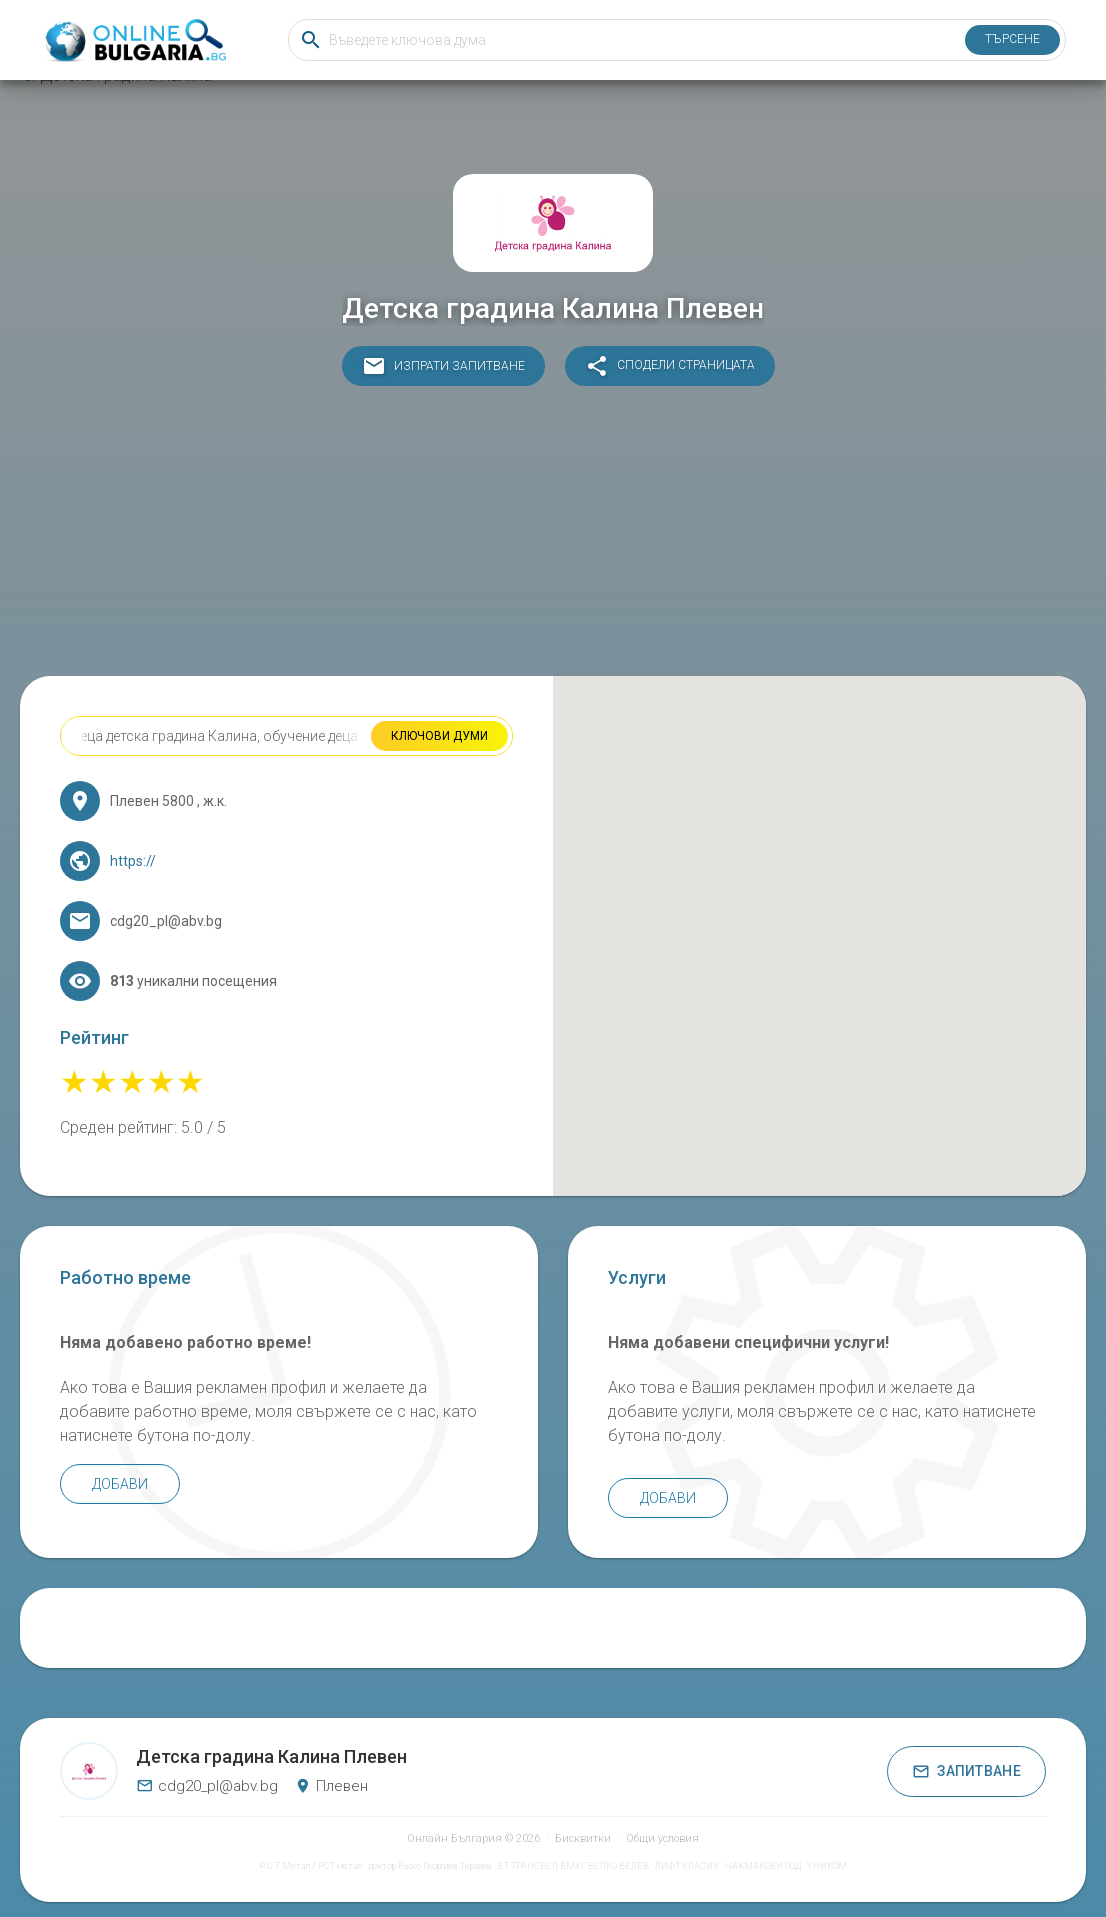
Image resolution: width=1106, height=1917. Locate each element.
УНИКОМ (827, 1866)
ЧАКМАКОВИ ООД (763, 1866)
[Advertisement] (553, 536)
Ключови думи (439, 736)
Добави (120, 1484)
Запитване (966, 1771)
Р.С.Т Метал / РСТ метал (310, 1866)
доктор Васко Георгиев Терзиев (430, 1866)
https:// (133, 861)
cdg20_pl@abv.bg (207, 1786)
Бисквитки (583, 1838)
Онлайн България (454, 1838)
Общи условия (662, 1838)
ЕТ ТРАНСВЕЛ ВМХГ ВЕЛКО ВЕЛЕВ (573, 1866)
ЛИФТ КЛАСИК (687, 1866)
